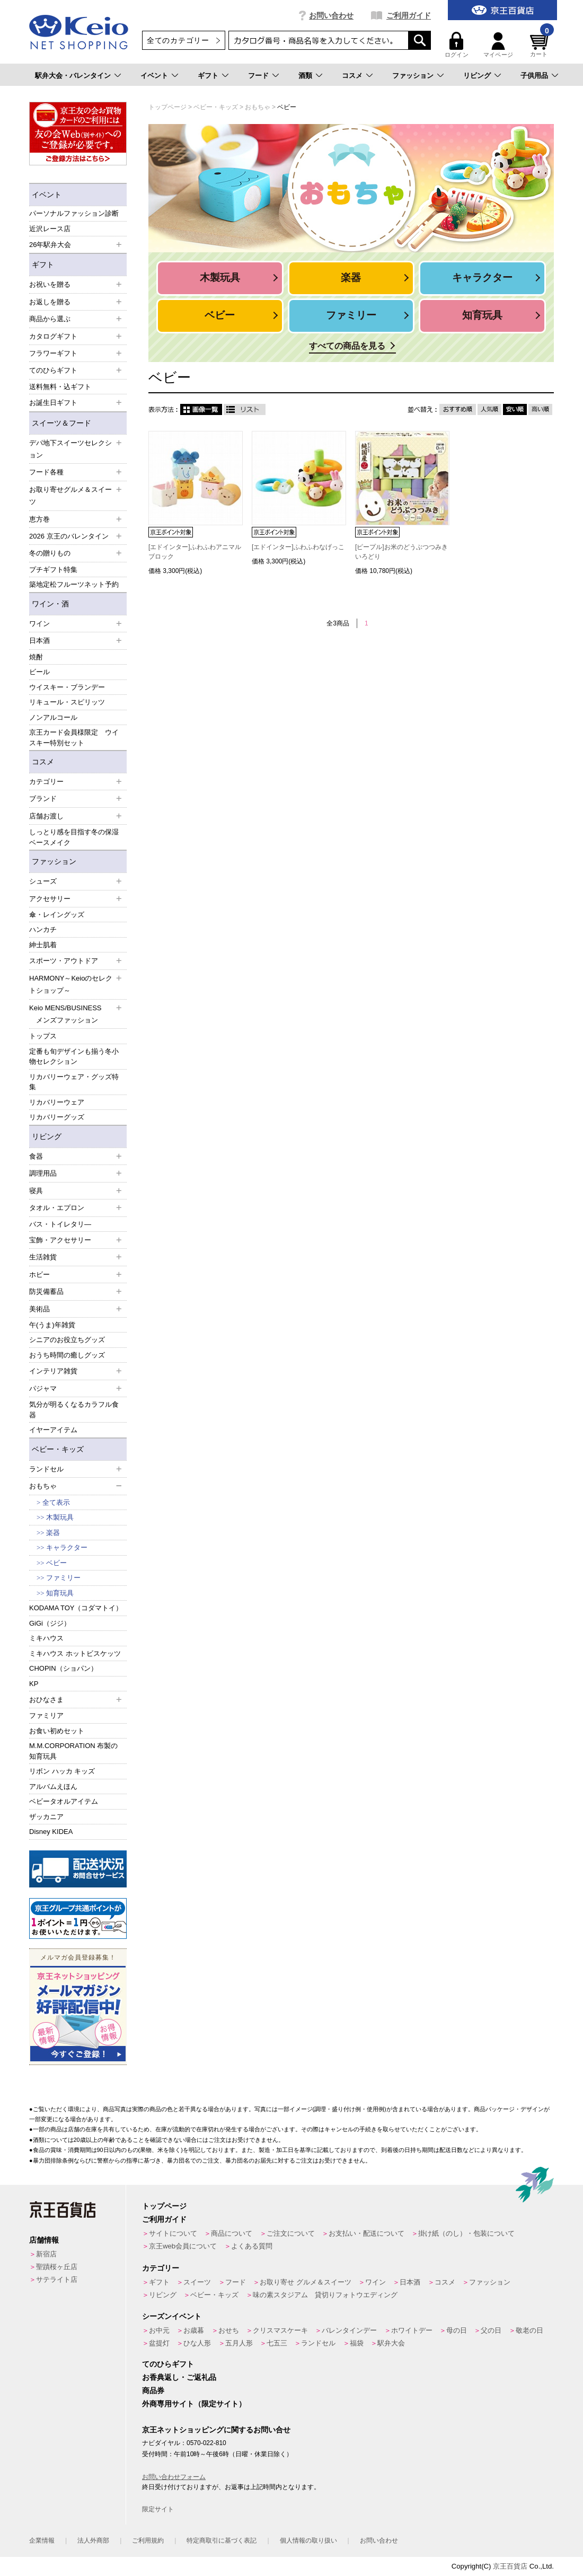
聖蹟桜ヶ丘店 (56, 2267)
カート (540, 44)
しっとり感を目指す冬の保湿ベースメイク (74, 837)
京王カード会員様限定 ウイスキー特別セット (74, 737)
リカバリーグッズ (56, 1117)
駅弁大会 (391, 2343)
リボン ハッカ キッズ (62, 1771)
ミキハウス (46, 1638)
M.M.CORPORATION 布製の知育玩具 (73, 1751)
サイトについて (173, 2233)
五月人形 (239, 2343)
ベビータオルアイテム (63, 1801)
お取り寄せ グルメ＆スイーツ (305, 2282)
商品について (231, 2233)
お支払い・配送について (366, 2233)
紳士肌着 (43, 945)
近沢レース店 (49, 229)
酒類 (305, 76)
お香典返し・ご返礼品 (179, 2377)
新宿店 (46, 2254)
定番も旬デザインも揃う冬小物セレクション (74, 1056)
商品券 (153, 2390)
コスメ (352, 76)
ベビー (56, 1563)
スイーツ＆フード (61, 423)
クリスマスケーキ (280, 2330)
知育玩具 (60, 1593)
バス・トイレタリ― (60, 1224)
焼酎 (36, 657)
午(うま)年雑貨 (52, 1325)
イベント (154, 76)
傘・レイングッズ (56, 915)
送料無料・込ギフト (60, 387)
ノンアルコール (53, 717)
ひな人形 (197, 2343)
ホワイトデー (411, 2330)
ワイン (375, 2282)
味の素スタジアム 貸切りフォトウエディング (325, 2295)
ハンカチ (43, 929)
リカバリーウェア (56, 1102)
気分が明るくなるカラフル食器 (74, 1409)
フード (258, 76)
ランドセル (318, 2343)
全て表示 (56, 1502)
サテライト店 (56, 2279)
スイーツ (197, 2282)
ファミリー (63, 1578)
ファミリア (46, 1715)
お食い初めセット (56, 1731)
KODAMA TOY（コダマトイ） (76, 1608)
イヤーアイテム (53, 1430)
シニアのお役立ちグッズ (67, 1340)
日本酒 (410, 2282)
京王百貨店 (510, 2566)
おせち (228, 2330)
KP (33, 1684)
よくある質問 (251, 2246)
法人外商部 (93, 2540)
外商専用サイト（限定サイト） (194, 2403)
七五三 (277, 2343)
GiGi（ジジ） (49, 1623)
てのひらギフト (168, 2364)
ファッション (413, 76)
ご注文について (291, 2233)
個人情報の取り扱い (308, 2540)
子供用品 (534, 76)
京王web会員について (183, 2246)
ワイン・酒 (50, 603)
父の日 (491, 2330)
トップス (43, 1036)
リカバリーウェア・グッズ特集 (74, 1082)
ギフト (208, 76)
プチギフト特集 (53, 570)
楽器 (53, 1533)
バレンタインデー (349, 2330)
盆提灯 (159, 2343)
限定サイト (158, 2509)
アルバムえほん (53, 1786)
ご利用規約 (148, 2540)
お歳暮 (193, 2330)
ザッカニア (46, 1817)
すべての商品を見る (347, 345)
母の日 (456, 2330)
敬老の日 (529, 2330)
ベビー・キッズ (58, 1449)
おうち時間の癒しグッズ (67, 1355)
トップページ (164, 2206)
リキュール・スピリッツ (67, 702)
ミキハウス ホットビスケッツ (75, 1653)
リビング (477, 76)
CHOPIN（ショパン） (63, 1668)
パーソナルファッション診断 (74, 213)
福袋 (357, 2343)
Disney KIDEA (51, 1832)
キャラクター (66, 1547)
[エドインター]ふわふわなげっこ (298, 547)
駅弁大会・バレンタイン (73, 76)
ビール (39, 672)
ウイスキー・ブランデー (67, 687)
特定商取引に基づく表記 (222, 2540)
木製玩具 (60, 1517)
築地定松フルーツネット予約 (74, 584)
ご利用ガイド (408, 15)
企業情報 (42, 2540)
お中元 (159, 2330)
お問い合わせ (331, 15)
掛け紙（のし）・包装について (466, 2233)
